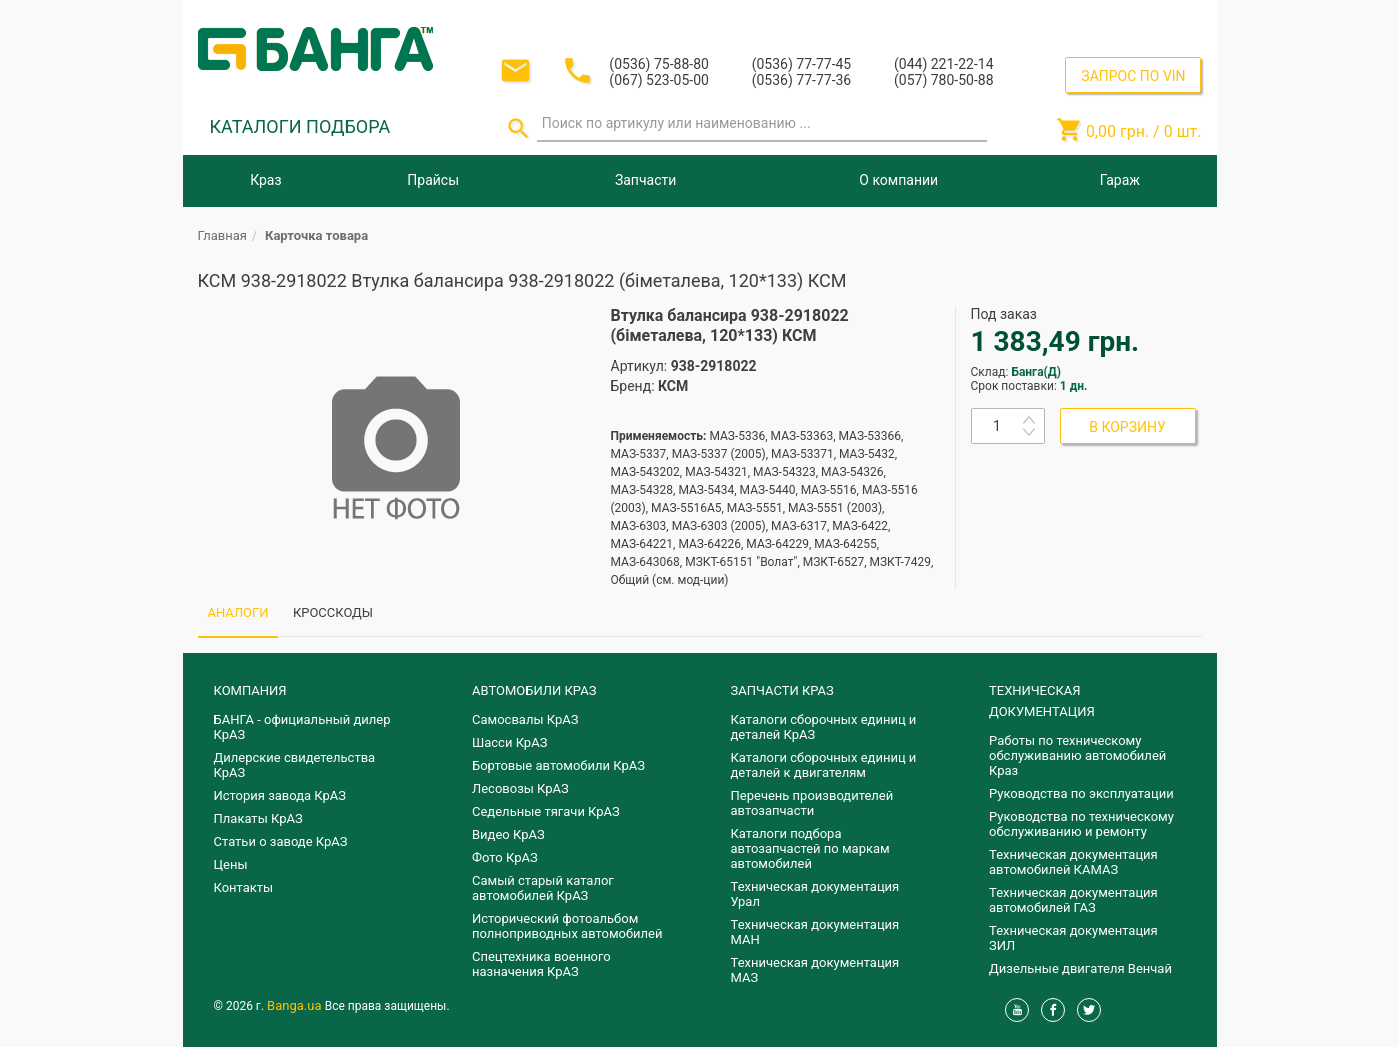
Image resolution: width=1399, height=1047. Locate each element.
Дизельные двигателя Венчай (1080, 968)
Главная (222, 235)
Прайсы (433, 180)
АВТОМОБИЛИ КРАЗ (534, 690)
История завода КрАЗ (280, 795)
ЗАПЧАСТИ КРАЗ (782, 690)
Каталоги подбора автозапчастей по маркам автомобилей (810, 848)
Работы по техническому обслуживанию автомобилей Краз (1077, 755)
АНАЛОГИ (238, 612)
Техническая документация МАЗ (815, 970)
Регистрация (1148, 18)
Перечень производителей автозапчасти (812, 803)
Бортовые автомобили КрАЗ (558, 765)
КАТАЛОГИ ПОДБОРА (300, 126)
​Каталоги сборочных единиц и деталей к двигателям (824, 765)
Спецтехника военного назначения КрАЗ (541, 964)
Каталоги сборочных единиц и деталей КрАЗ (824, 727)
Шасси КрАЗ (509, 742)
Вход (1079, 18)
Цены (231, 864)
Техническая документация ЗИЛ (1073, 938)
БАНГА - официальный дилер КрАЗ (302, 727)
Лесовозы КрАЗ (520, 788)
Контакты (244, 887)
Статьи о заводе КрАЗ (281, 841)
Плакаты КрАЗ (258, 818)
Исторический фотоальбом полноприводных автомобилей (567, 926)
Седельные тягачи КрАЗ (546, 811)
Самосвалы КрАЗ (525, 719)
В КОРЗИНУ (1127, 427)
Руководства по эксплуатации (1081, 793)
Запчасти (645, 180)
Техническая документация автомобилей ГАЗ (1073, 900)
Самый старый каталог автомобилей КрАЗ (543, 888)
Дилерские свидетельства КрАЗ (295, 765)
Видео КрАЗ (508, 834)
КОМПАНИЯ (250, 690)
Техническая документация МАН (815, 932)
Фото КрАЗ (505, 857)
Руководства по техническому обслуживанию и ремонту (1081, 824)
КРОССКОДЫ (333, 612)
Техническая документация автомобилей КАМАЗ (1073, 862)
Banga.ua (296, 1005)
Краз (265, 180)
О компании (898, 180)
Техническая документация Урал (815, 894)
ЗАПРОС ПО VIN (1133, 76)
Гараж (1120, 180)
